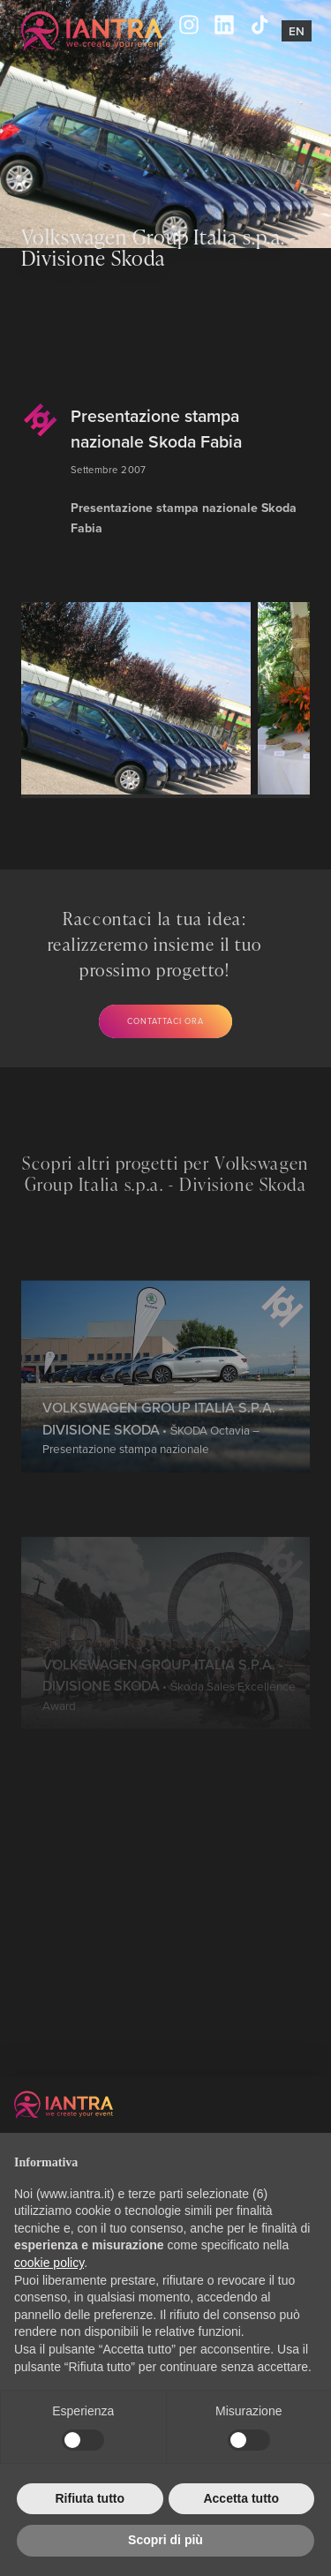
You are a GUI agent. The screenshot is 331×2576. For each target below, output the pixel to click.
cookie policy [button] (49, 2263)
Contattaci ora (165, 1021)
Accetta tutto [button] (241, 2498)
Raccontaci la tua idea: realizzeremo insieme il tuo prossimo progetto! (155, 944)
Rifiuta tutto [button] (89, 2498)
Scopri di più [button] (165, 2540)
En (297, 31)
